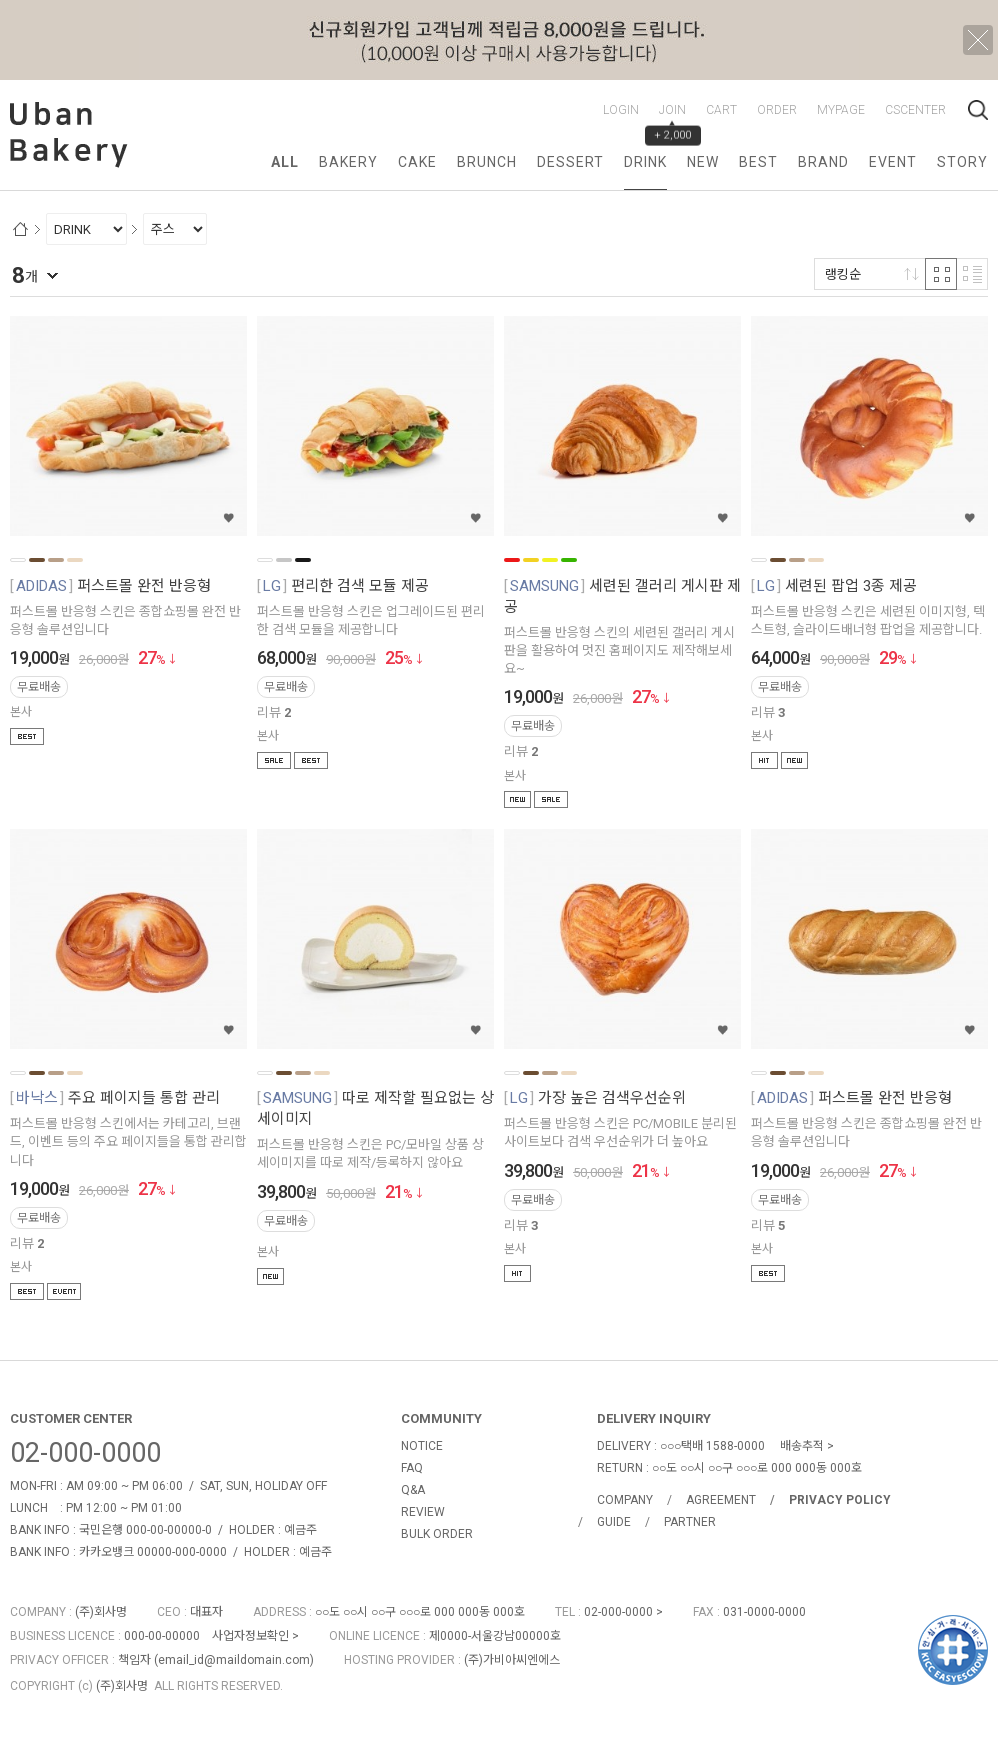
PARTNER (690, 1522)
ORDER (777, 110)
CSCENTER (915, 110)
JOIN (672, 110)
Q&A (413, 1490)
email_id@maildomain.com (234, 1660)
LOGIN (621, 110)
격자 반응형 (941, 274)
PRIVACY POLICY (840, 1500)
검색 (978, 110)
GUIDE (614, 1522)
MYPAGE (841, 110)
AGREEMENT (721, 1500)
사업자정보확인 (250, 1636)
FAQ (412, 1468)
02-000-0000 (85, 1453)
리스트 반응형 (972, 274)
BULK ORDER (437, 1534)
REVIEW (423, 1512)
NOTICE (422, 1446)
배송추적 (802, 1446)
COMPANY (625, 1500)
